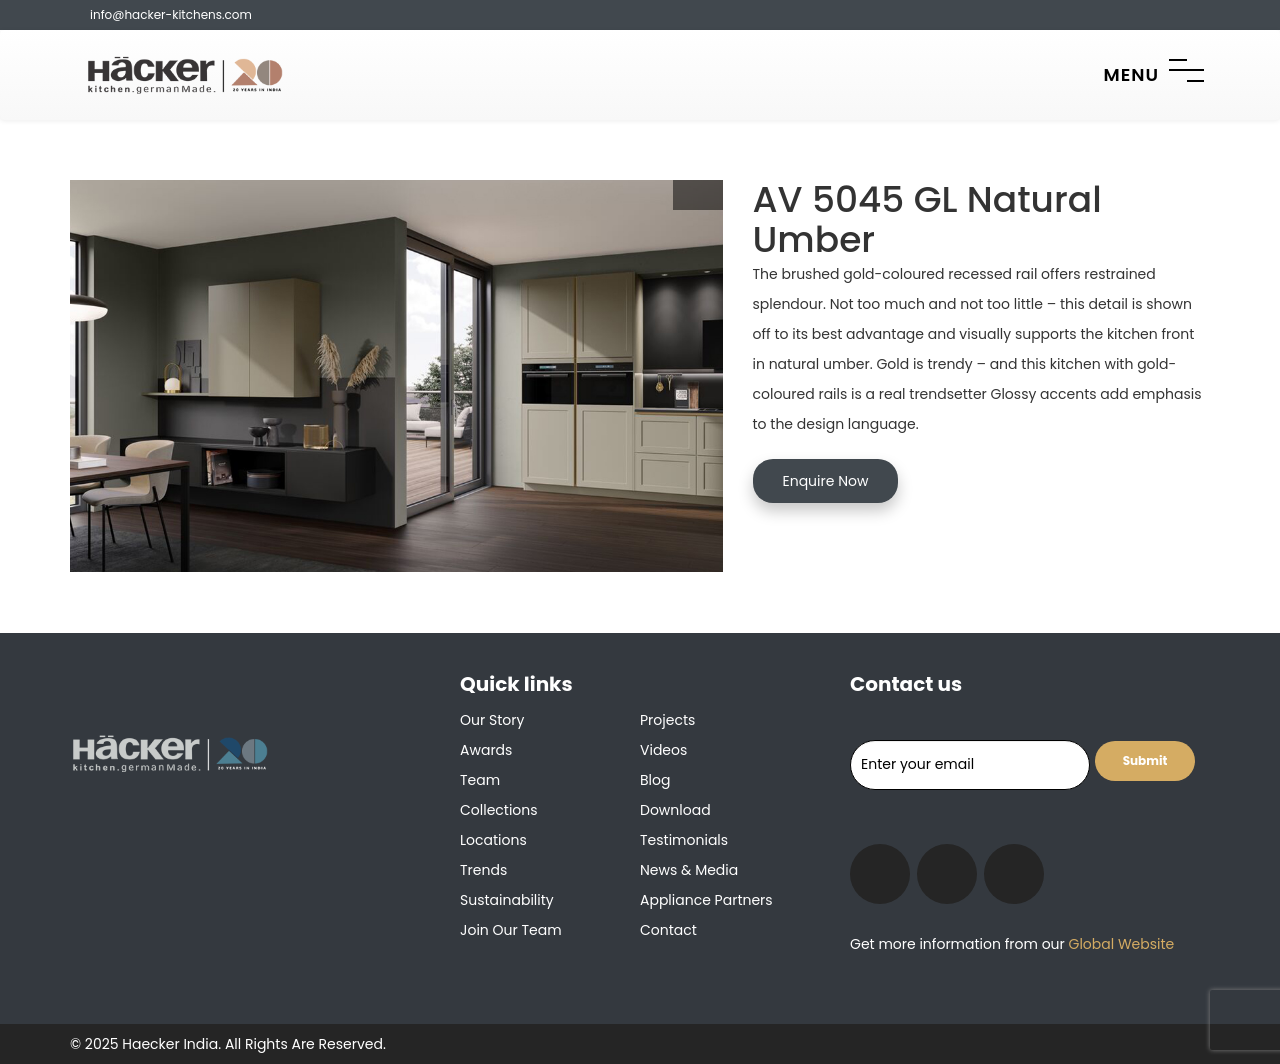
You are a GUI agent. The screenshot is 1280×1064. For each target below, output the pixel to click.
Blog (655, 780)
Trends (483, 870)
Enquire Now (826, 481)
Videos (663, 750)
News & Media (689, 870)
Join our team (511, 930)
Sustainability (507, 900)
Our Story (492, 720)
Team (480, 780)
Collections (499, 810)
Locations (493, 840)
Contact (668, 930)
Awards (486, 750)
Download (675, 810)
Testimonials (684, 840)
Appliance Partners (706, 900)
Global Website (1119, 944)
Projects (667, 720)
